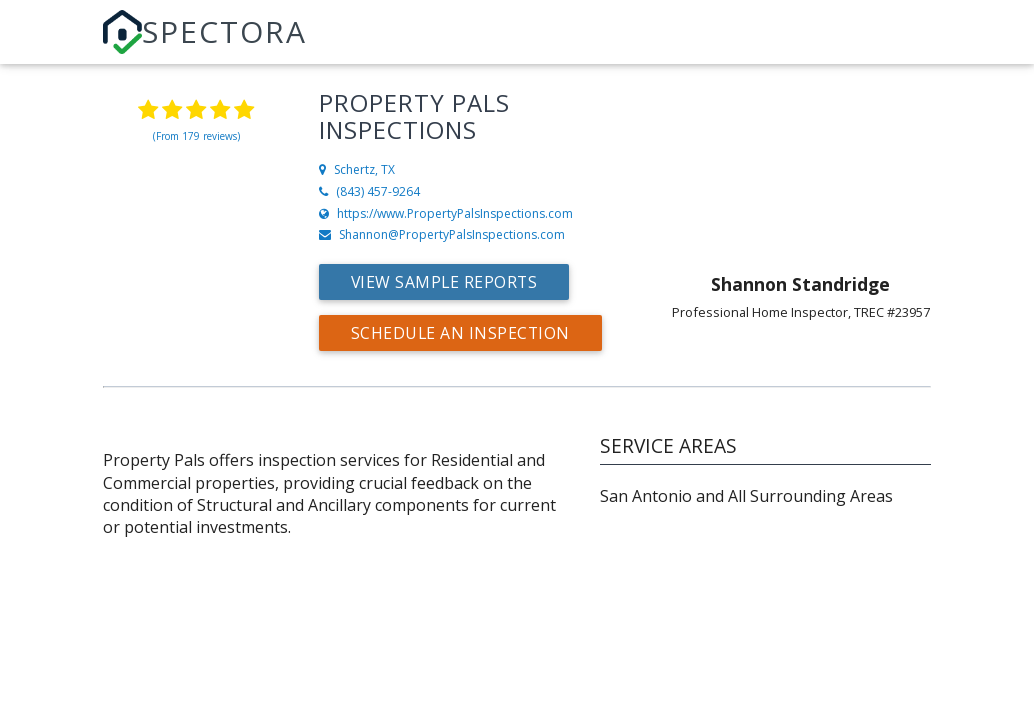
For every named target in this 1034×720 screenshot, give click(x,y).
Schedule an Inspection (461, 333)
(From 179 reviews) (196, 136)
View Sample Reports (446, 282)
